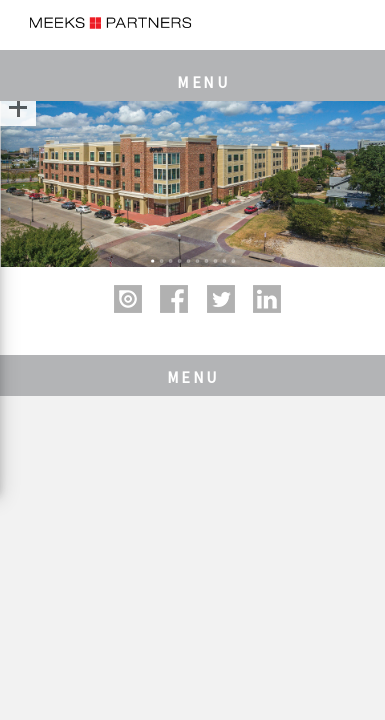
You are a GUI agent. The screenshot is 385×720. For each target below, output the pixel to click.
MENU (203, 82)
